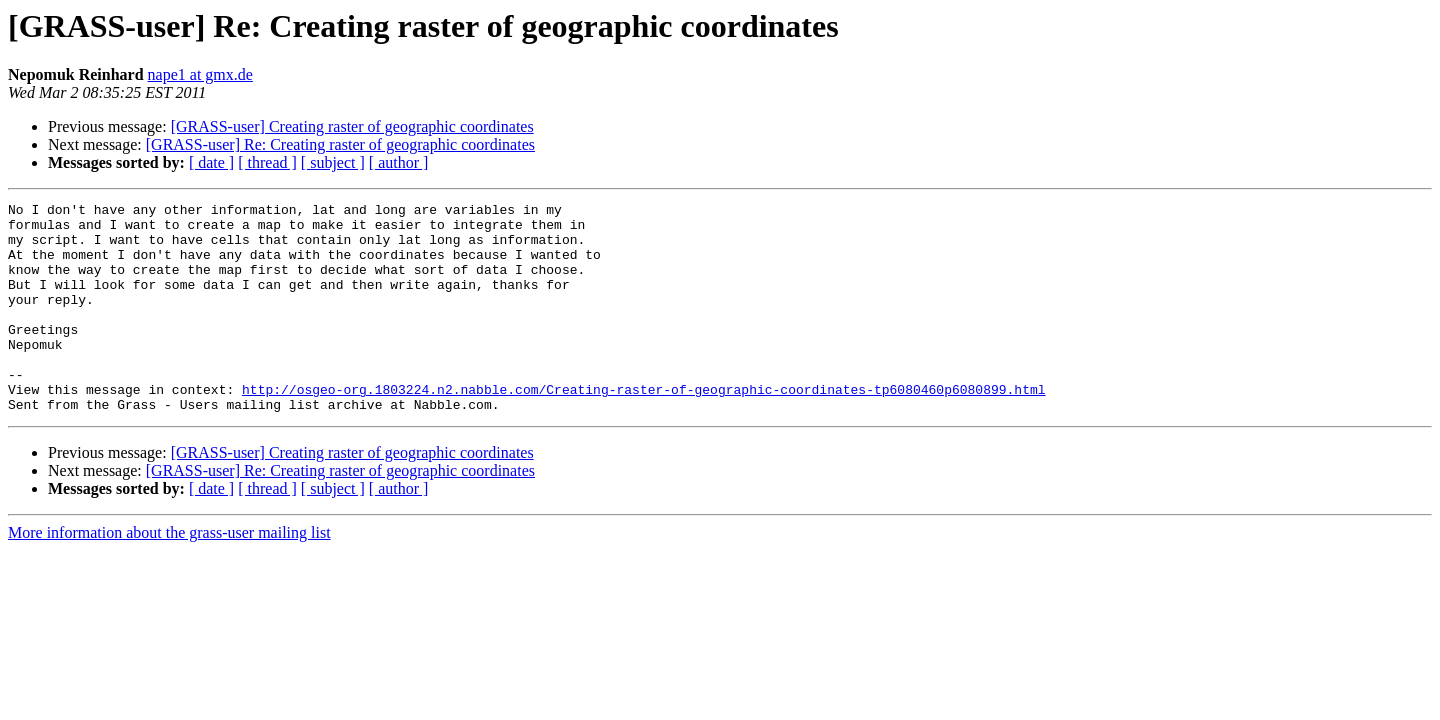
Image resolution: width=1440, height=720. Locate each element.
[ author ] (399, 162)
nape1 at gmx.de (200, 74)
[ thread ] (267, 162)
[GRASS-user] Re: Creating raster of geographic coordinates (340, 144)
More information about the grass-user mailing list (169, 574)
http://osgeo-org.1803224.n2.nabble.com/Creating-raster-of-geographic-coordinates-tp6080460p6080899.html (643, 428)
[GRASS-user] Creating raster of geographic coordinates (352, 126)
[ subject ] (333, 162)
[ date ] (211, 162)
